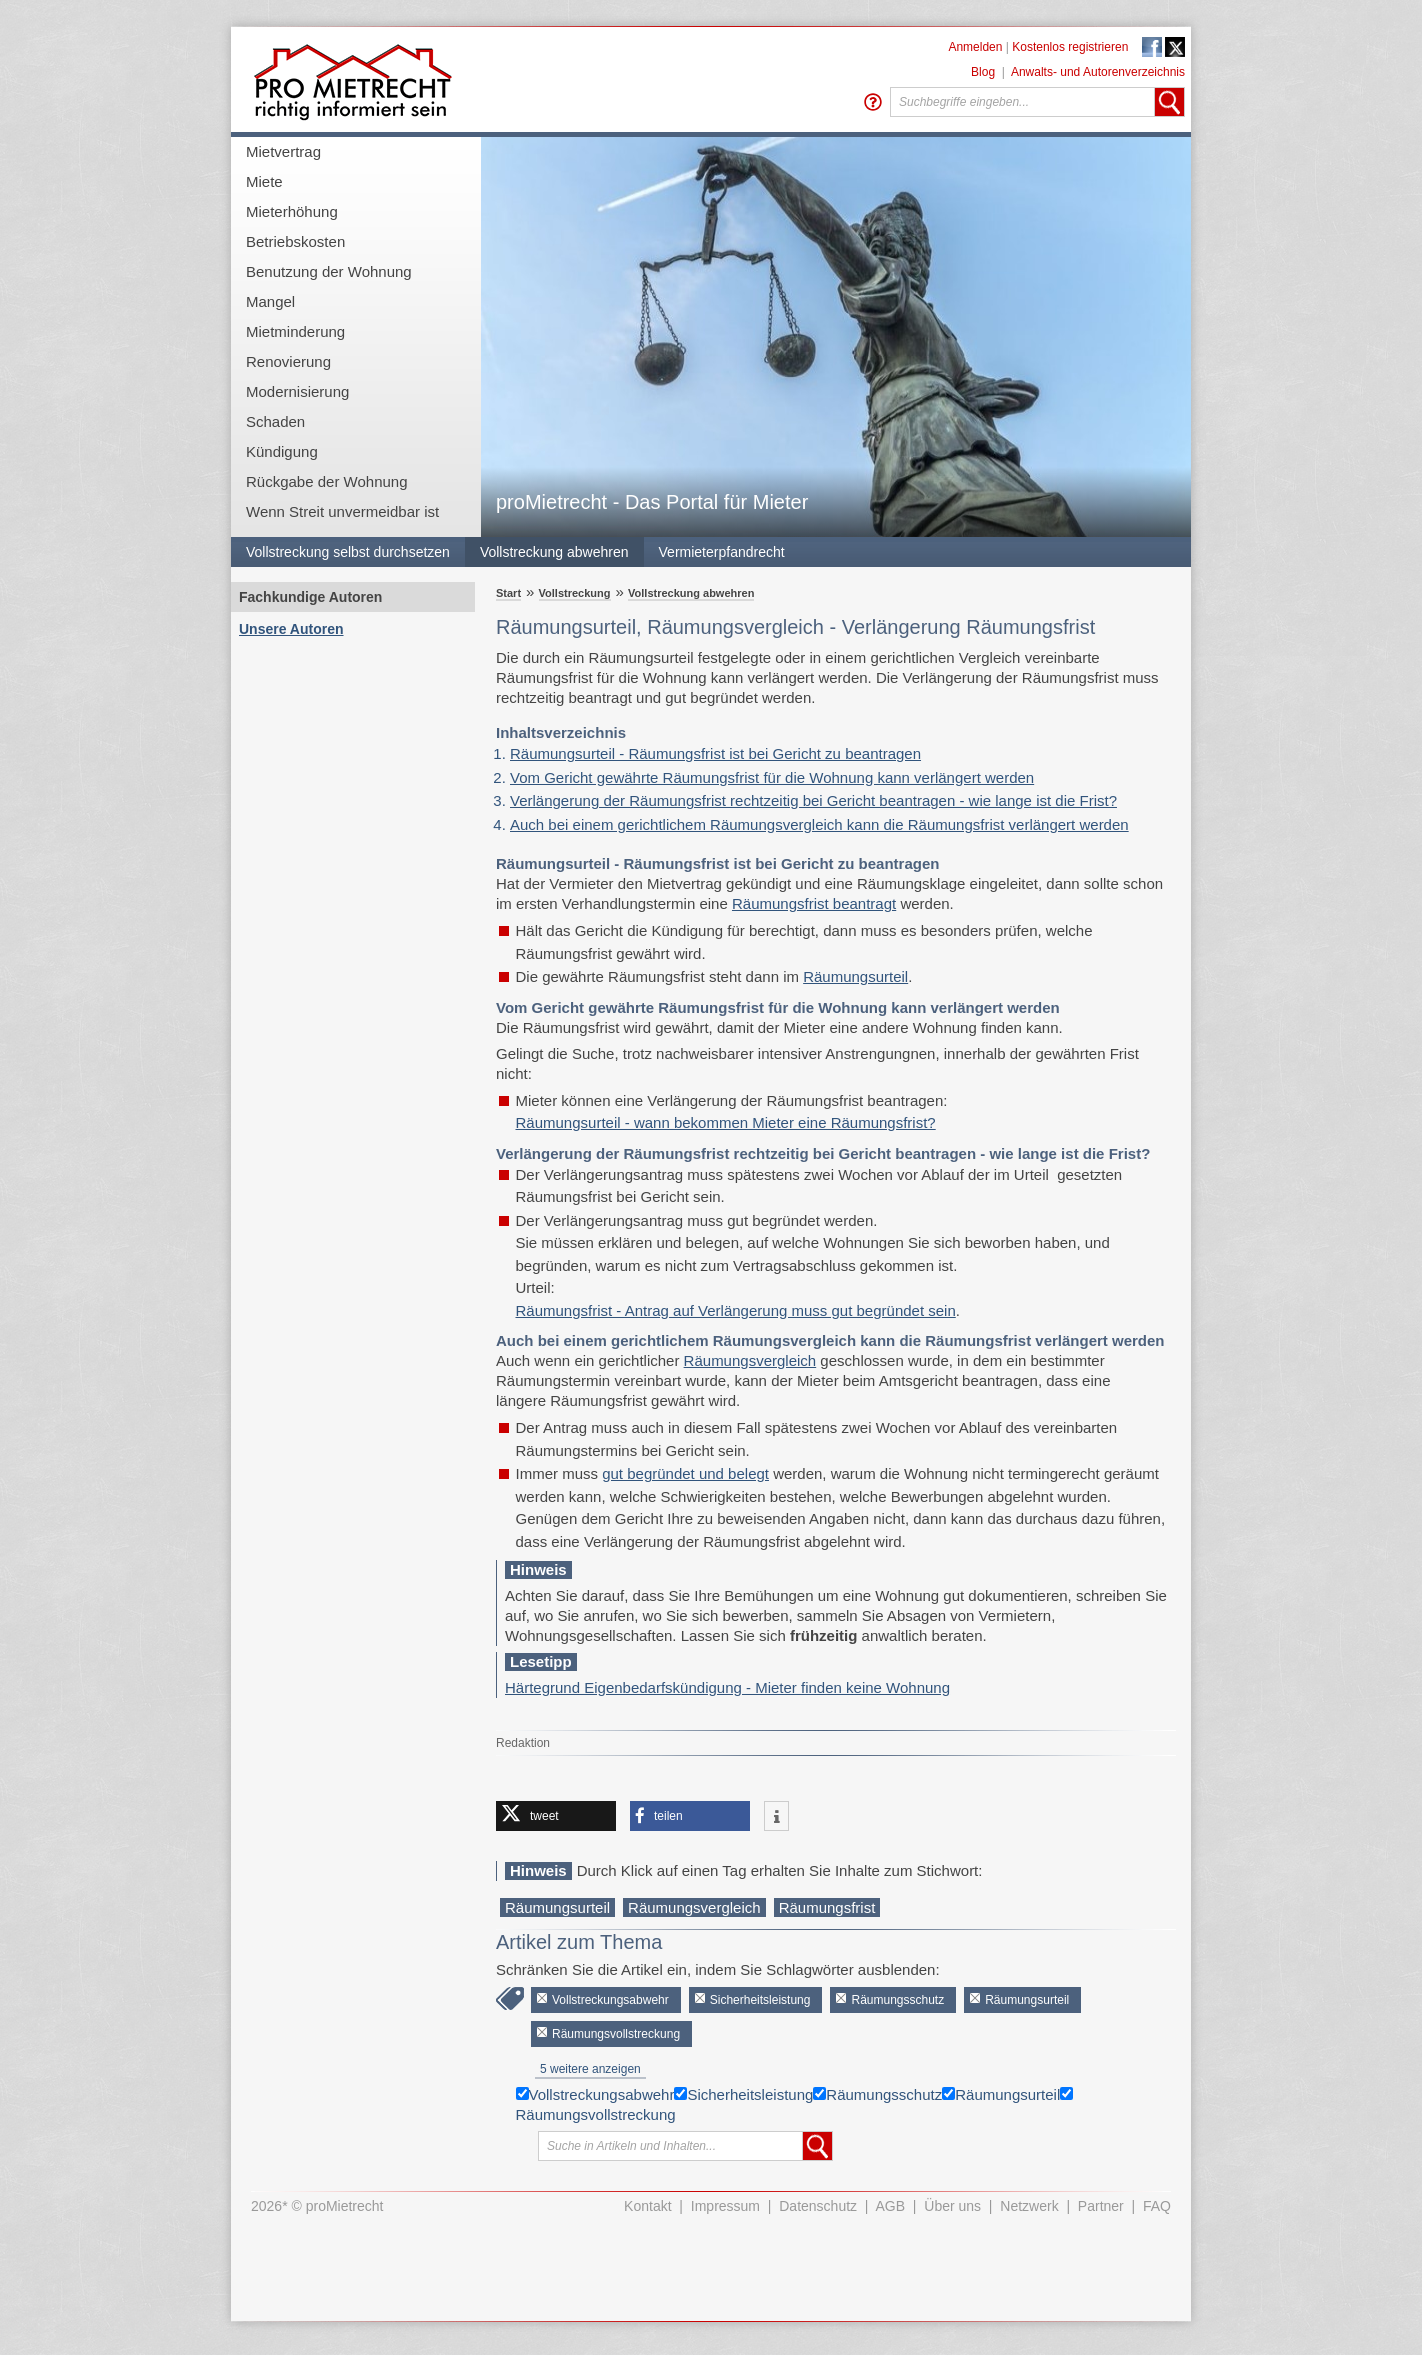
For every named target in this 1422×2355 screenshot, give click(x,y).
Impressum (725, 2206)
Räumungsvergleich (750, 1360)
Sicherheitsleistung (760, 2000)
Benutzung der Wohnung (329, 271)
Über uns (952, 2206)
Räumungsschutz (897, 2000)
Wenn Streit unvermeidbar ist (342, 511)
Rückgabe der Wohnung (327, 481)
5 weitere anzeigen (590, 2069)
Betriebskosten (295, 241)
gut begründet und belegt (685, 1473)
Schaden (275, 421)
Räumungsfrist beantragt (814, 903)
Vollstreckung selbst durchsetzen (348, 552)
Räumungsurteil (855, 976)
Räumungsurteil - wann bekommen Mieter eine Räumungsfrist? (726, 1122)
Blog (983, 72)
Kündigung (282, 451)
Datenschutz (818, 2206)
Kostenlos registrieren (1070, 47)
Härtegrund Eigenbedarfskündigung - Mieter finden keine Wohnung (727, 1687)
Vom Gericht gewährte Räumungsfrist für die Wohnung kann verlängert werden (772, 777)
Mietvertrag (283, 151)
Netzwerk (1029, 2206)
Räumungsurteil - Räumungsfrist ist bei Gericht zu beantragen (715, 753)
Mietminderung (295, 331)
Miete (264, 181)
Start (508, 593)
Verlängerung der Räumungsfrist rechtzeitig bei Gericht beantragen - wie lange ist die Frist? (813, 800)
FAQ (1157, 2206)
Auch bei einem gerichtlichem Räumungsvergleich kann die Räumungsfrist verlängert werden (819, 824)
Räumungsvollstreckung (616, 2034)
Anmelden (975, 47)
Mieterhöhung (292, 211)
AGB (891, 2206)
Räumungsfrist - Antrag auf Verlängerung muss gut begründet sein (736, 1310)
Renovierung (288, 361)
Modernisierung (297, 391)
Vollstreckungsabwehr (610, 2000)
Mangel (270, 301)
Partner (1101, 2206)
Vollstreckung (575, 593)
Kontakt (647, 2206)
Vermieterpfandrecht (722, 552)
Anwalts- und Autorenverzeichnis (1098, 72)
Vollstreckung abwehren (554, 552)
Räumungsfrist (827, 1907)
